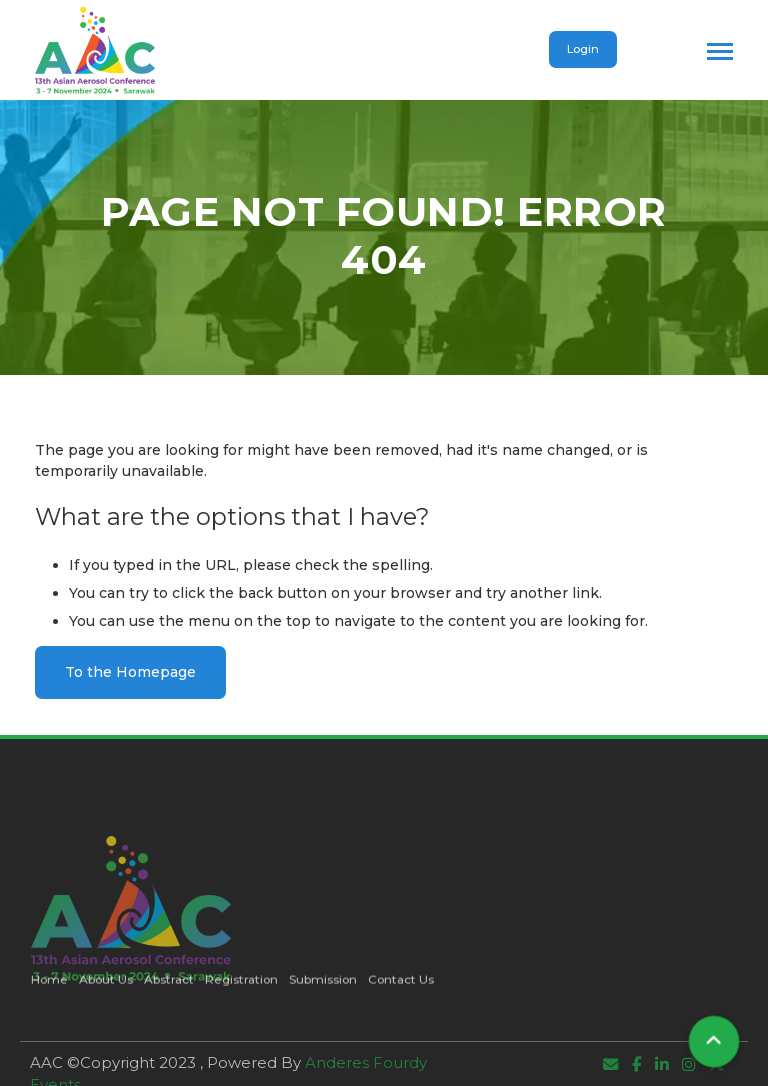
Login (583, 49)
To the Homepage (130, 672)
